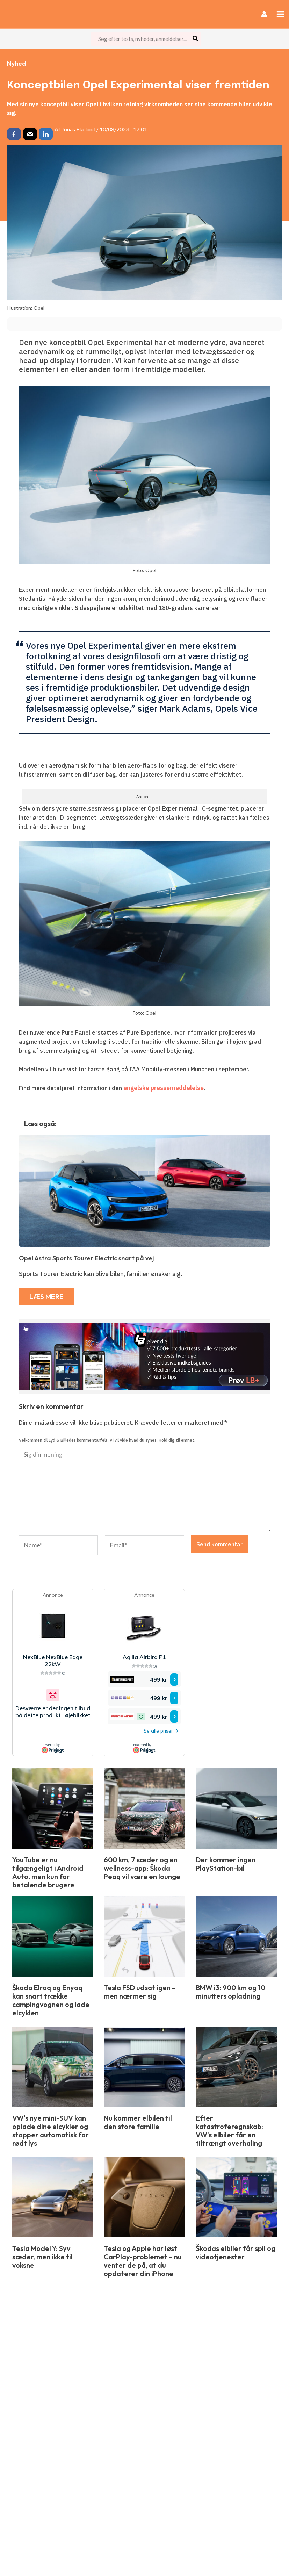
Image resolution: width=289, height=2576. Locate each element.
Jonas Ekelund (78, 128)
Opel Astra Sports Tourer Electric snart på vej (86, 1258)
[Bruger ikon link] (265, 14)
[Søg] (196, 39)
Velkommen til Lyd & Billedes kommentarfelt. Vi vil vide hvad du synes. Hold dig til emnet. (107, 1439)
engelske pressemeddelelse (162, 1088)
